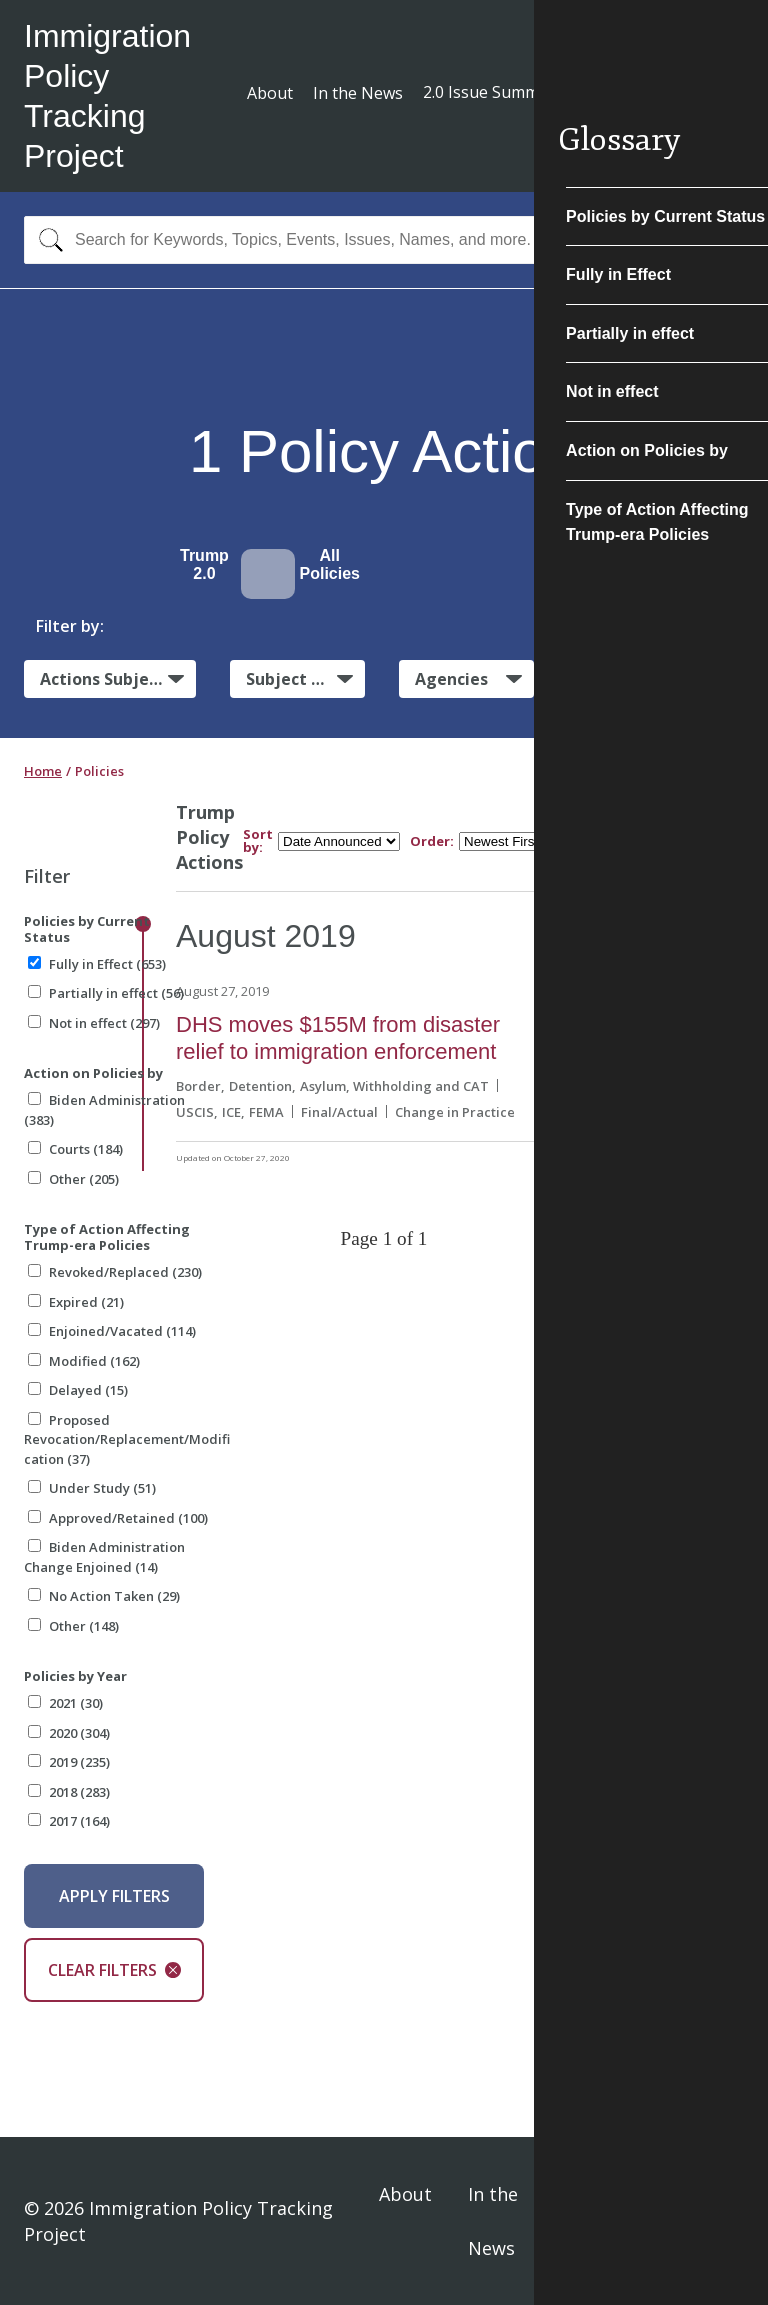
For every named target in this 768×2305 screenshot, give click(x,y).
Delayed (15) (78, 1390)
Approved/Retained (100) (118, 1518)
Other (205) (73, 1179)
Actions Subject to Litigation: (118, 678)
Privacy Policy (609, 2221)
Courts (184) (75, 1149)
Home (43, 771)
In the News (358, 93)
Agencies (451, 679)
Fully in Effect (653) (97, 964)
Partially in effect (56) (106, 993)
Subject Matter (305, 679)
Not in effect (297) (94, 1023)
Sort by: (258, 841)
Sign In (719, 2221)
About (270, 93)
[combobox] (384, 240)
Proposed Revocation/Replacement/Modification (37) (127, 1439)
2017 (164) (69, 1821)
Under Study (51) (92, 1488)
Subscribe (670, 94)
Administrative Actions (664, 679)
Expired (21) (76, 1302)
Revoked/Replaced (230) (115, 1272)
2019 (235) (69, 1762)
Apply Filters (114, 1896)
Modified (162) (84, 1361)
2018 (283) (69, 1792)
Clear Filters (114, 1970)
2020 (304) (69, 1733)
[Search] (46, 240)
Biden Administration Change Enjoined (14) (104, 1557)
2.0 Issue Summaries (499, 92)
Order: (432, 841)
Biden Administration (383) (104, 1110)
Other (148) (73, 1626)
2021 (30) (65, 1703)
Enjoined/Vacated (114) (112, 1331)
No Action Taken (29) (104, 1596)
